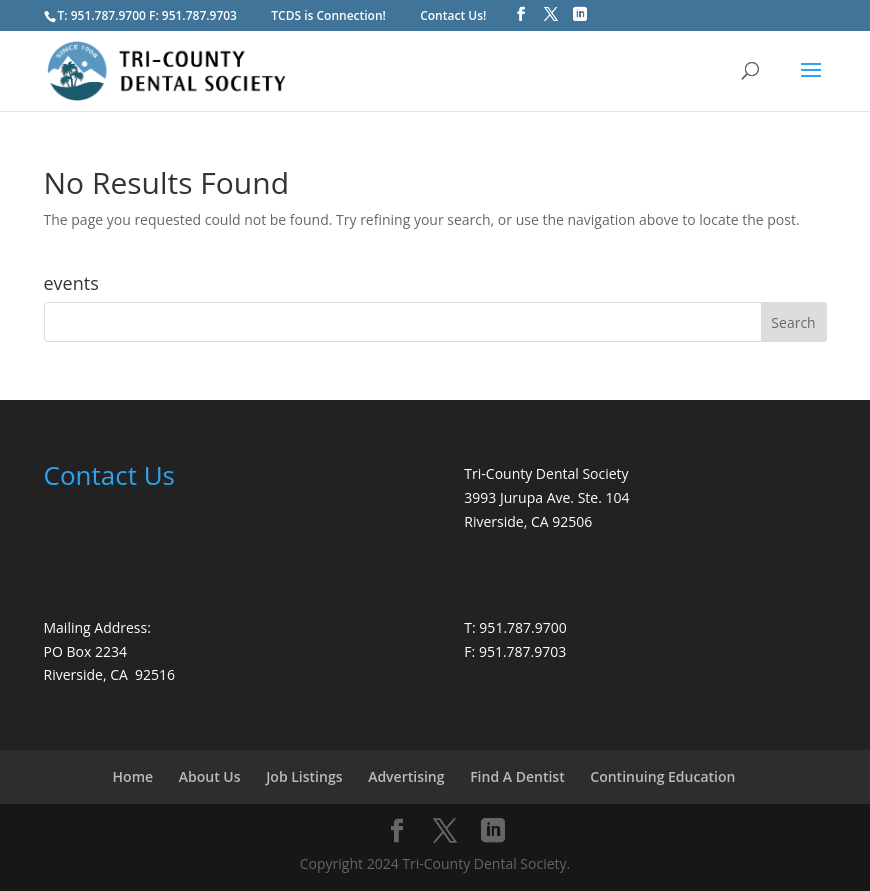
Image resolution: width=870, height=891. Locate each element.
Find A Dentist (517, 776)
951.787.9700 (108, 15)
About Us (210, 776)
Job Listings (304, 776)
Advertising (406, 776)
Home (133, 776)
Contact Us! (453, 15)
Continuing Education (662, 776)
